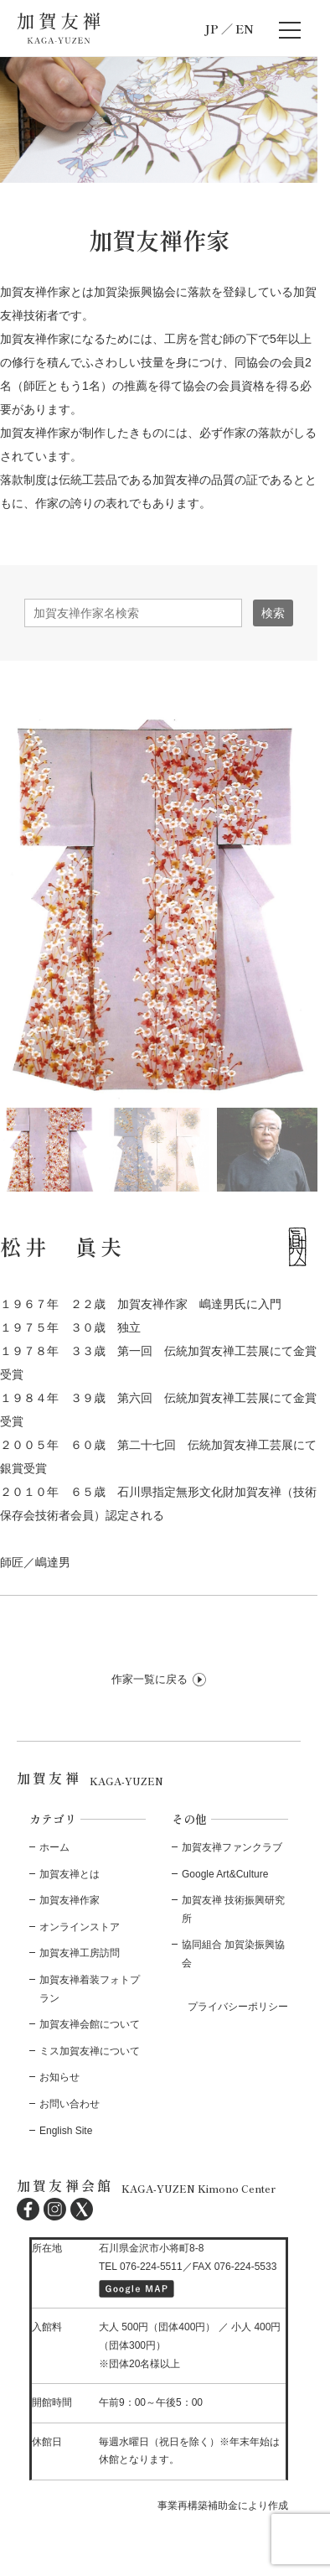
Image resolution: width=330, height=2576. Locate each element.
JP (211, 28)
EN (244, 28)
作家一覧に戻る (149, 1679)
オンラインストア (79, 1927)
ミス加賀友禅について (89, 2051)
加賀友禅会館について (89, 2024)
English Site (65, 2131)
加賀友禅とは (69, 1874)
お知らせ (59, 2077)
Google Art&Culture (225, 1874)
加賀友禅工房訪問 (79, 1953)
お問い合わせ (69, 2104)
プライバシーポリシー (238, 2006)
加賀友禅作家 (69, 1900)
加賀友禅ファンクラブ (232, 1847)
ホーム (54, 1847)
